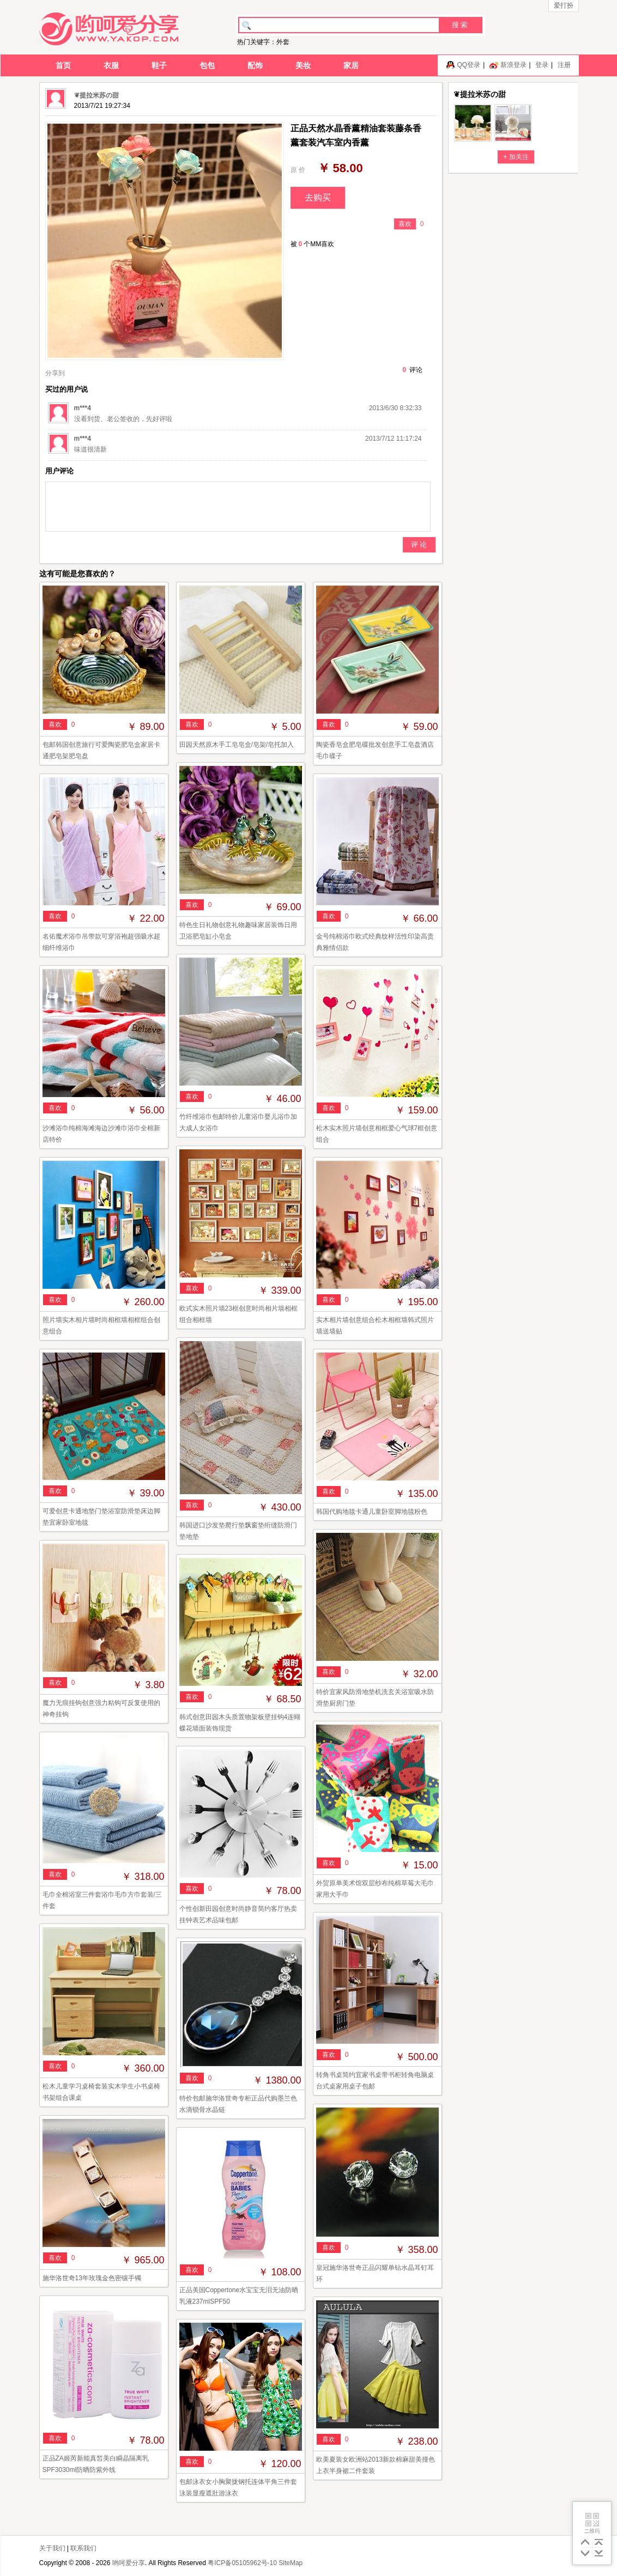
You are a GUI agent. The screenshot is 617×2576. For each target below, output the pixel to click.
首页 (63, 65)
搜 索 (460, 25)
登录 (541, 65)
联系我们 (83, 2548)
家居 (351, 65)
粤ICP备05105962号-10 (242, 2563)
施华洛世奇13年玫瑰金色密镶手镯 (92, 2278)
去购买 (318, 197)
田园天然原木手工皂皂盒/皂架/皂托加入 (236, 744)
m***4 (82, 408)
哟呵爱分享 (128, 2563)
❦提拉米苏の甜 (96, 95)
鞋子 (159, 65)
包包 (207, 65)
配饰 (255, 65)
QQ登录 (468, 65)
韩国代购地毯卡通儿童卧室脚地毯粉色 (371, 1511)
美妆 (303, 65)
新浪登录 (513, 65)
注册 (564, 65)
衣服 (111, 65)
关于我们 (52, 2548)
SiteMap (291, 2563)
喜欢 (405, 224)
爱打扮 (563, 5)
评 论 (419, 544)
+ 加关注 (515, 157)
